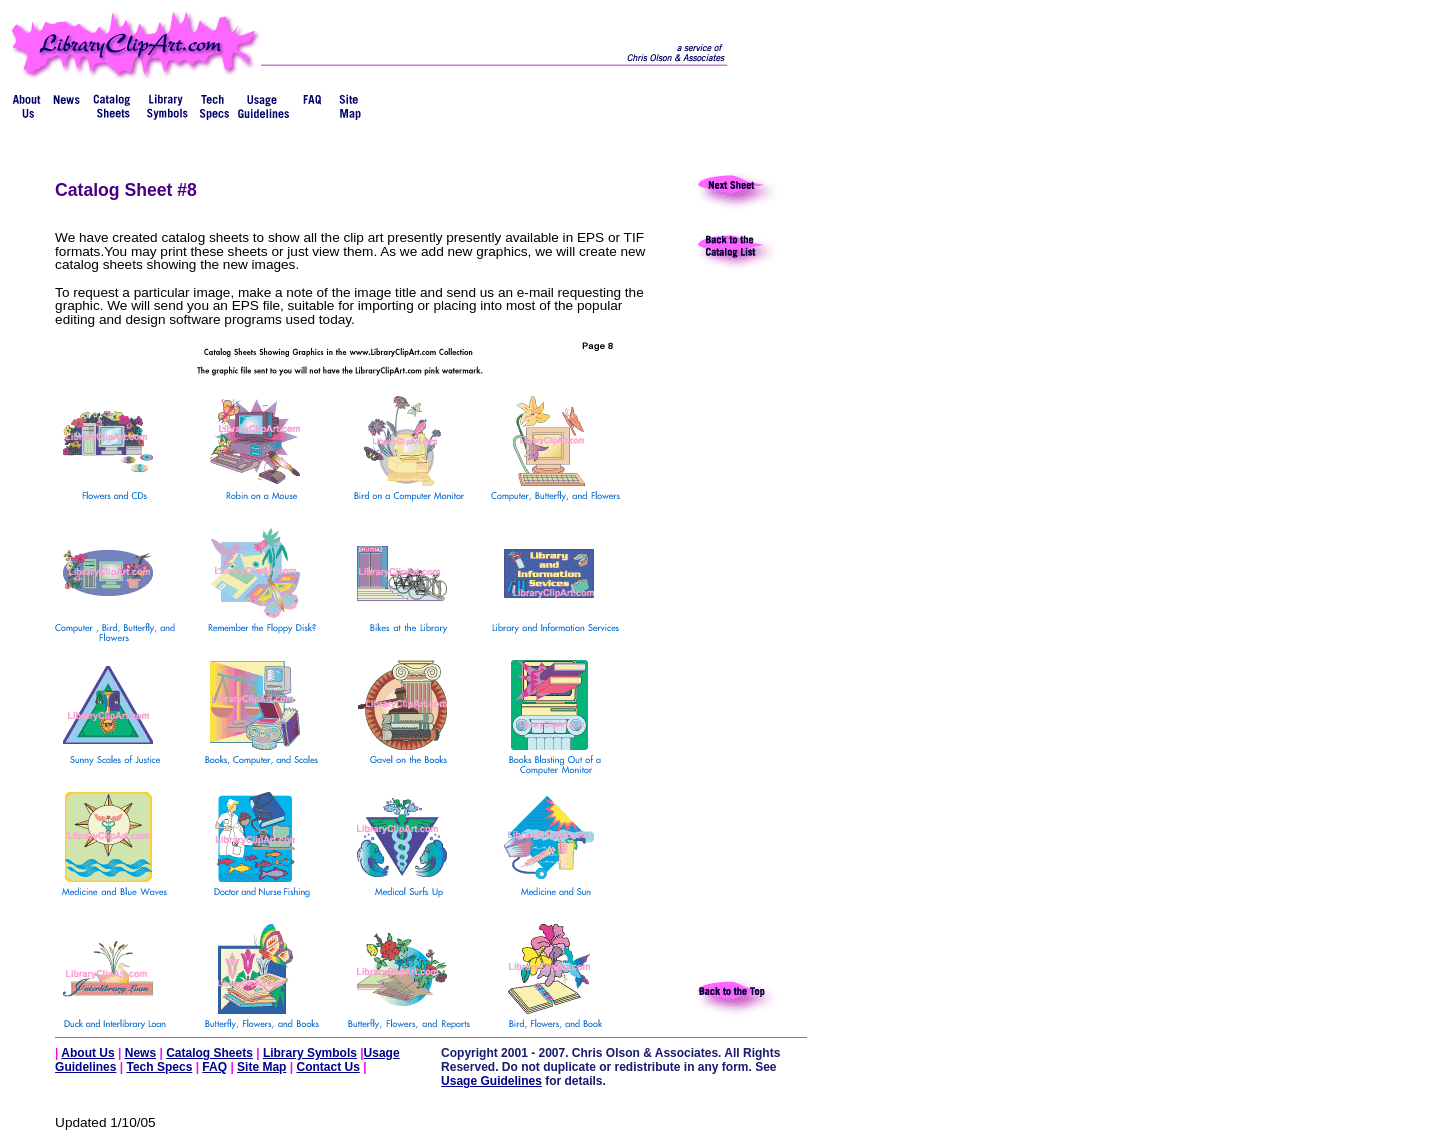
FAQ (214, 1067)
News (140, 1053)
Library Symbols (310, 1053)
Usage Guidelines (491, 1081)
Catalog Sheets (209, 1053)
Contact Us (327, 1067)
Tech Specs (160, 1067)
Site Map (261, 1067)
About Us (87, 1053)
